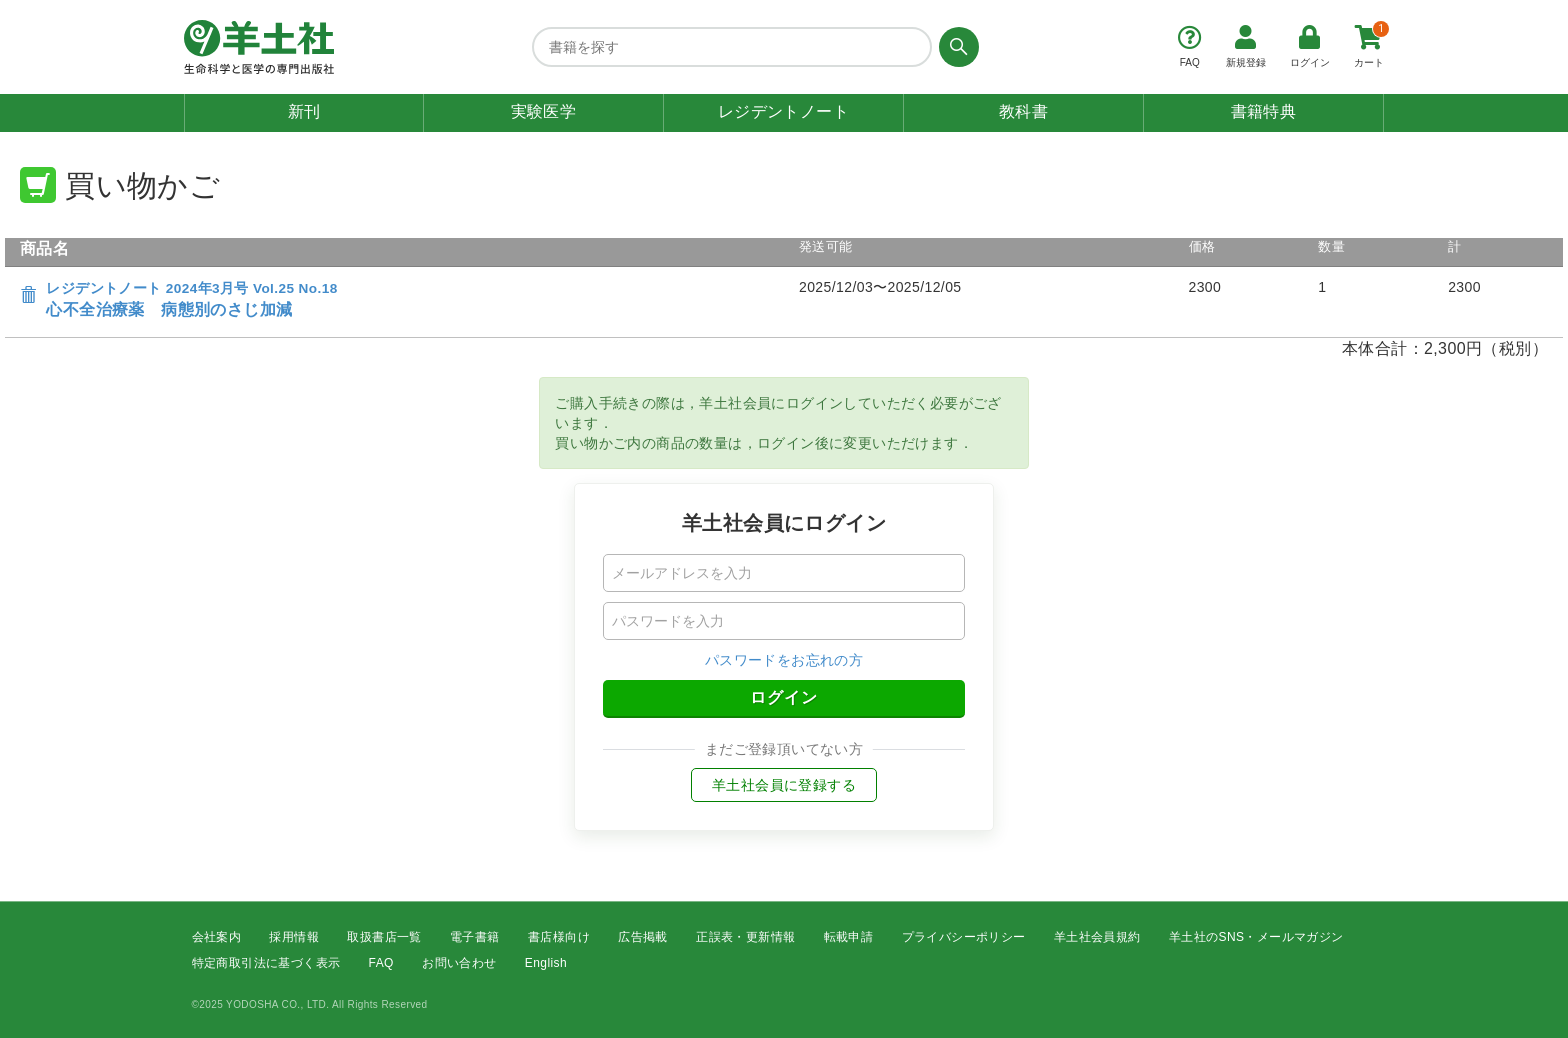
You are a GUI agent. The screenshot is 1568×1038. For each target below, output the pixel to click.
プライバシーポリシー (964, 937)
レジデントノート (783, 111)
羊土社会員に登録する (784, 785)
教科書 (1023, 111)
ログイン (784, 697)
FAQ (381, 964)
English (546, 964)
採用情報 (294, 937)
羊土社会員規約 (1097, 937)
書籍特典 (1264, 111)
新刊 (304, 111)
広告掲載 (643, 937)
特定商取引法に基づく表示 (266, 964)
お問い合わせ (459, 964)
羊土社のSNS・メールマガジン (1256, 937)
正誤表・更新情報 (745, 937)
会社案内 (217, 937)
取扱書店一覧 (384, 937)
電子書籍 (475, 937)
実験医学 (544, 111)
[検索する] (955, 47)
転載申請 (849, 937)
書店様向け (559, 937)
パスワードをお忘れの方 (784, 660)
